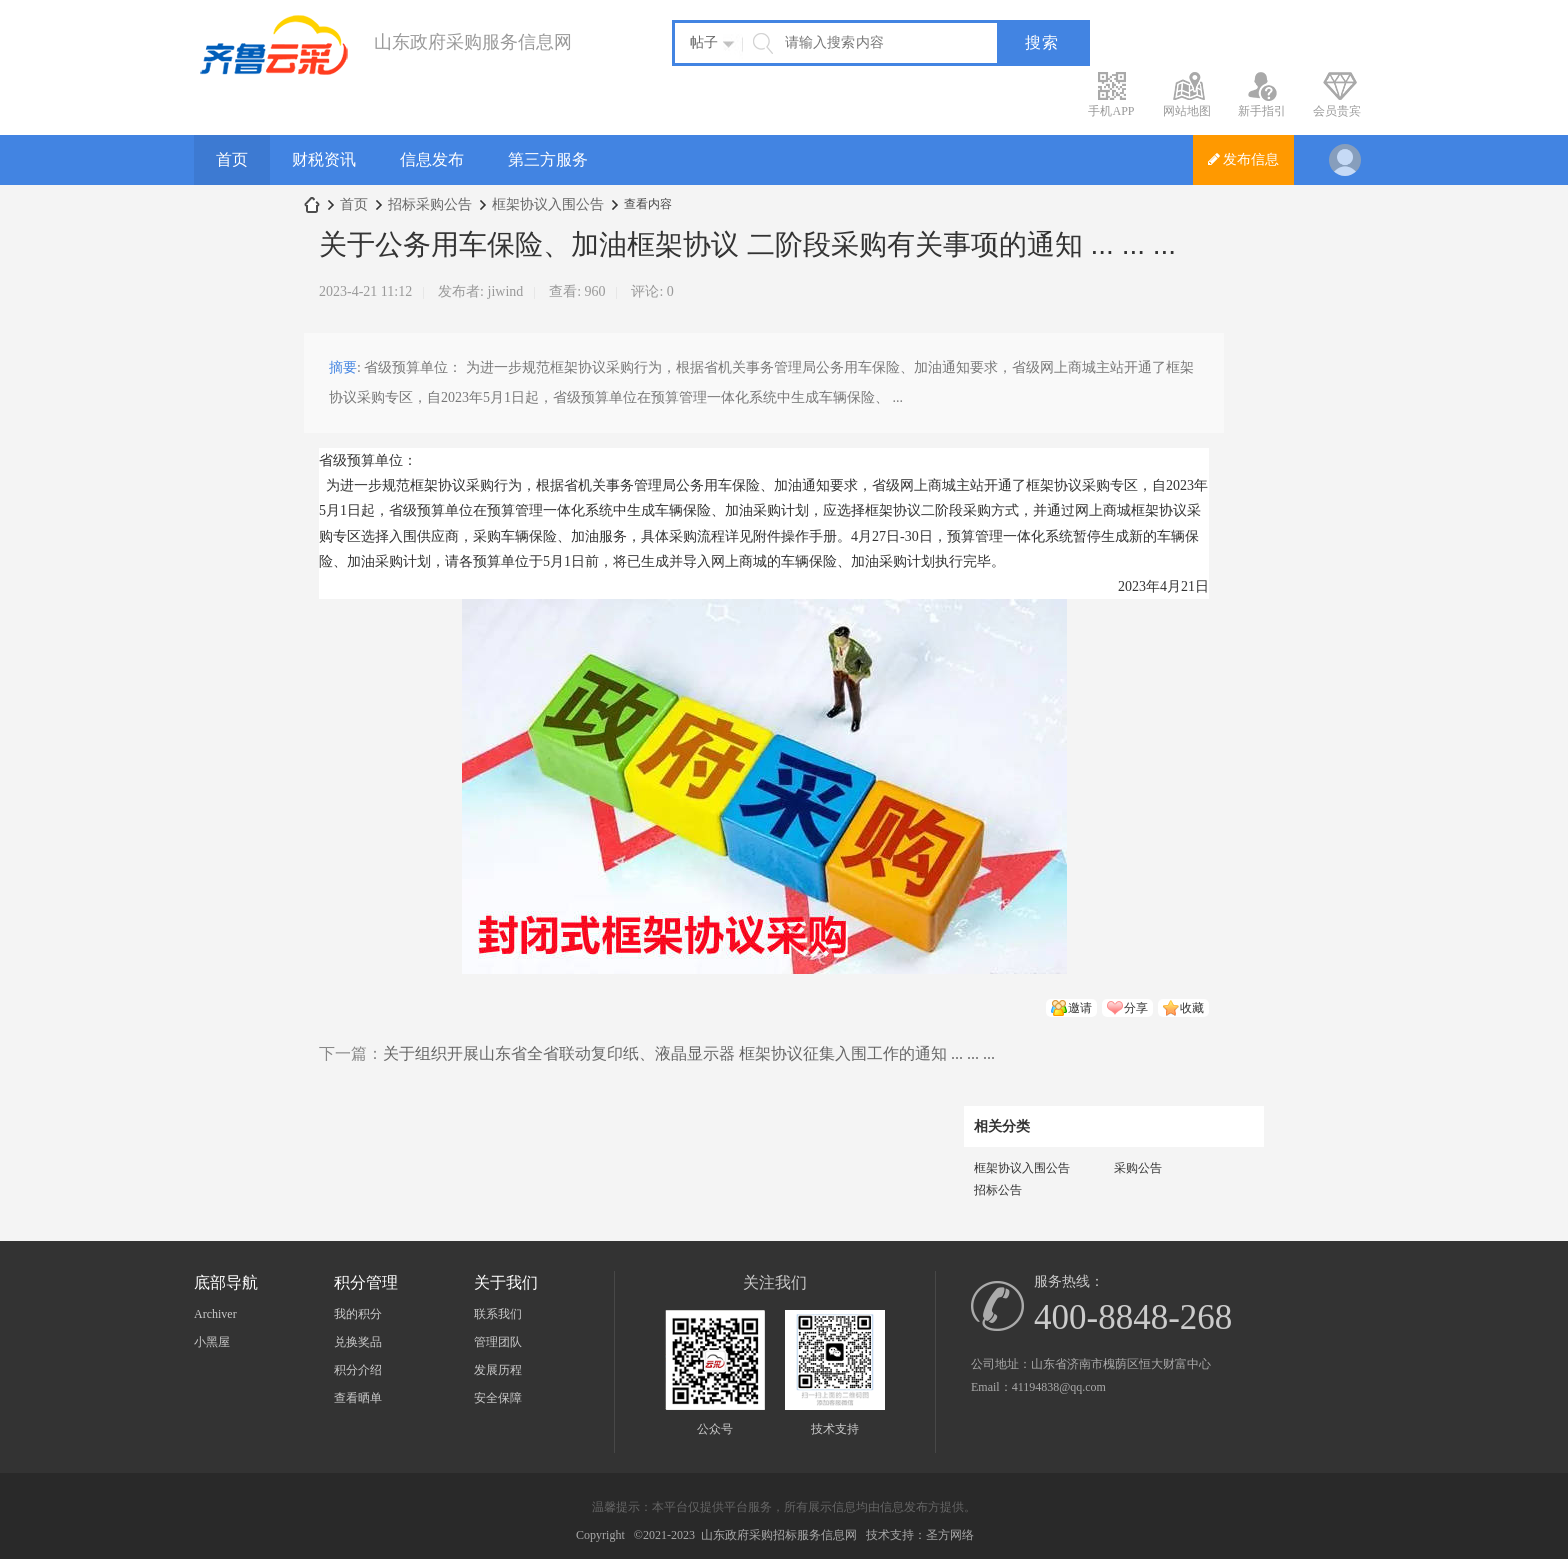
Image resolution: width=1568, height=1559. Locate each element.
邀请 (1080, 1008)
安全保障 (498, 1398)
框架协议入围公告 (548, 204)
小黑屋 (212, 1342)
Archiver (215, 1314)
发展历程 (498, 1370)
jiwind (506, 291)
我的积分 (358, 1314)
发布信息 (1244, 159)
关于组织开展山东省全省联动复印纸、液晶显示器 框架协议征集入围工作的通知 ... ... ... (689, 1053)
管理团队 (498, 1342)
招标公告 (998, 1190)
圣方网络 (950, 1535)
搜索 (1042, 42)
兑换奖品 (358, 1342)
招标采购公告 (430, 204)
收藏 (1192, 1008)
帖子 (704, 42)
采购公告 (1138, 1168)
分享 (1136, 1008)
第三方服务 (548, 159)
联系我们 (498, 1314)
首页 (232, 159)
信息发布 (432, 159)
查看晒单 (358, 1398)
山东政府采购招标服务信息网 (779, 1535)
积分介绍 (358, 1370)
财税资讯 (324, 159)
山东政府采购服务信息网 (312, 204)
